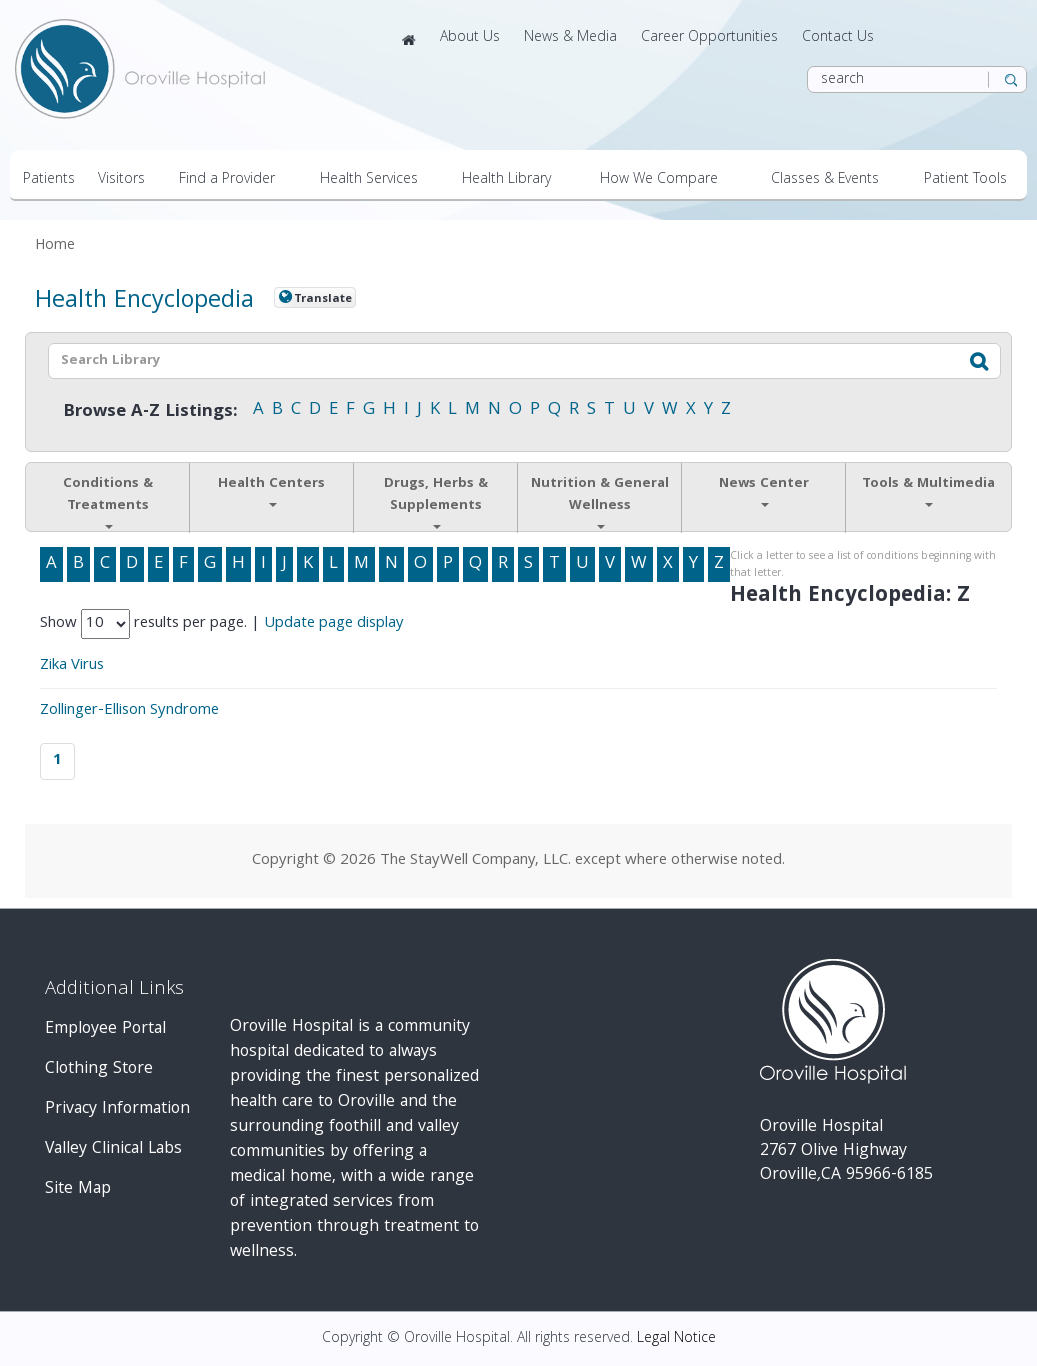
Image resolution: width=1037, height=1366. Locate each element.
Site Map (78, 1189)
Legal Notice (676, 1339)
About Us (470, 38)
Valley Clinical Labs (113, 1149)
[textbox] (476, 361)
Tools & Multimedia (928, 490)
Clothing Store (99, 1069)
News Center (764, 490)
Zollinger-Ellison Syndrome (129, 711)
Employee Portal (105, 1029)
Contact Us (838, 38)
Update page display (334, 624)
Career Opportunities (709, 38)
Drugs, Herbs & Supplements (436, 501)
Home (55, 246)
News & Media (570, 38)
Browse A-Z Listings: (150, 412)
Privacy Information (117, 1109)
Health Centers (271, 490)
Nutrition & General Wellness (600, 501)
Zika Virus (72, 666)
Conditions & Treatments (108, 501)
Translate (323, 299)
